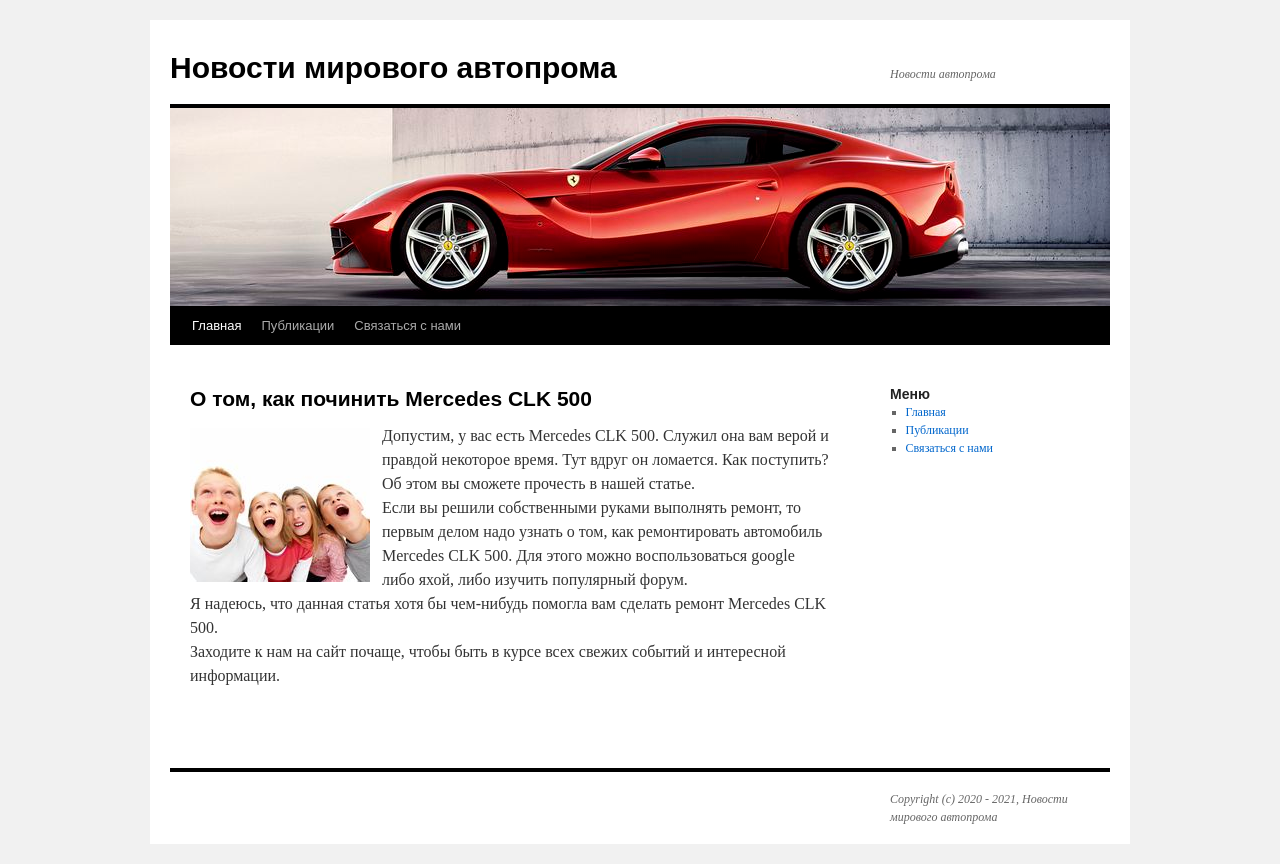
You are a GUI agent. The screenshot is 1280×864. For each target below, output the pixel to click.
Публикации (297, 325)
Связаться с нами (407, 325)
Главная (216, 325)
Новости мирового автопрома (393, 67)
